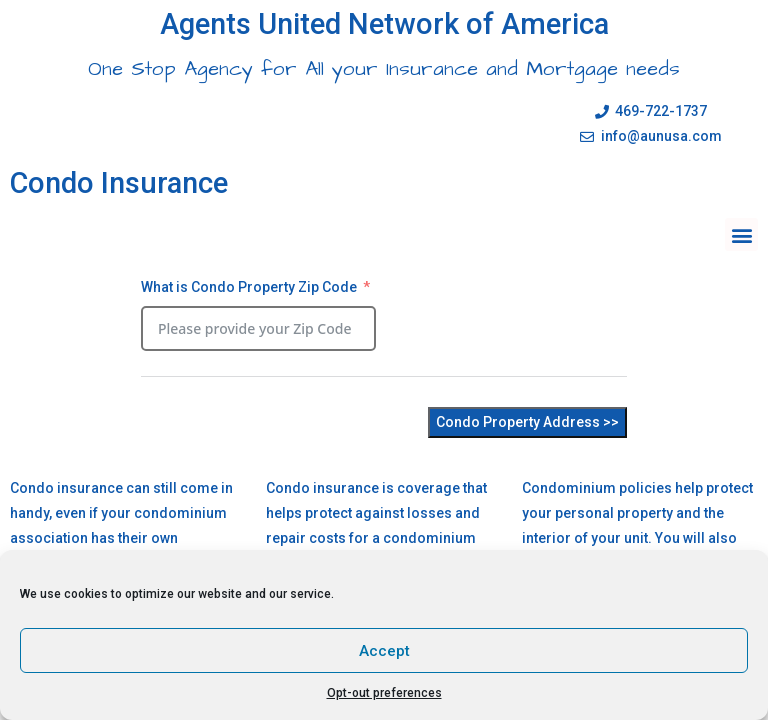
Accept (384, 651)
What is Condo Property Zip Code (249, 287)
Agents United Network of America (384, 24)
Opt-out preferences (384, 693)
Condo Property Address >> (527, 422)
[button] (741, 234)
